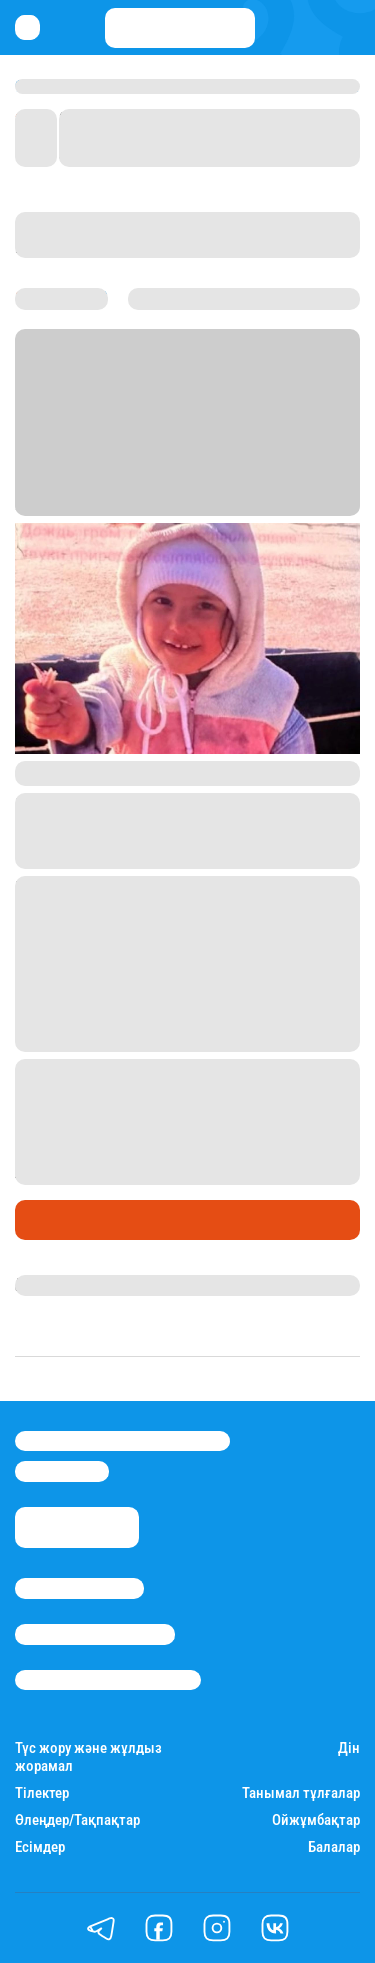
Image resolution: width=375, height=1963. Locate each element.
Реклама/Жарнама (95, 1634)
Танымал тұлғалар (301, 1793)
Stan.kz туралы (79, 1588)
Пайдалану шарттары (108, 1680)
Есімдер (40, 1847)
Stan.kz (102, 480)
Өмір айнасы (69, 1220)
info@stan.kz (62, 1471)
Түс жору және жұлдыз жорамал (88, 1757)
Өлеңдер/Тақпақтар (77, 1820)
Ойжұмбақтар (316, 1820)
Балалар (334, 1847)
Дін (349, 1748)
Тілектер (42, 1793)
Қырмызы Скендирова (102, 1285)
